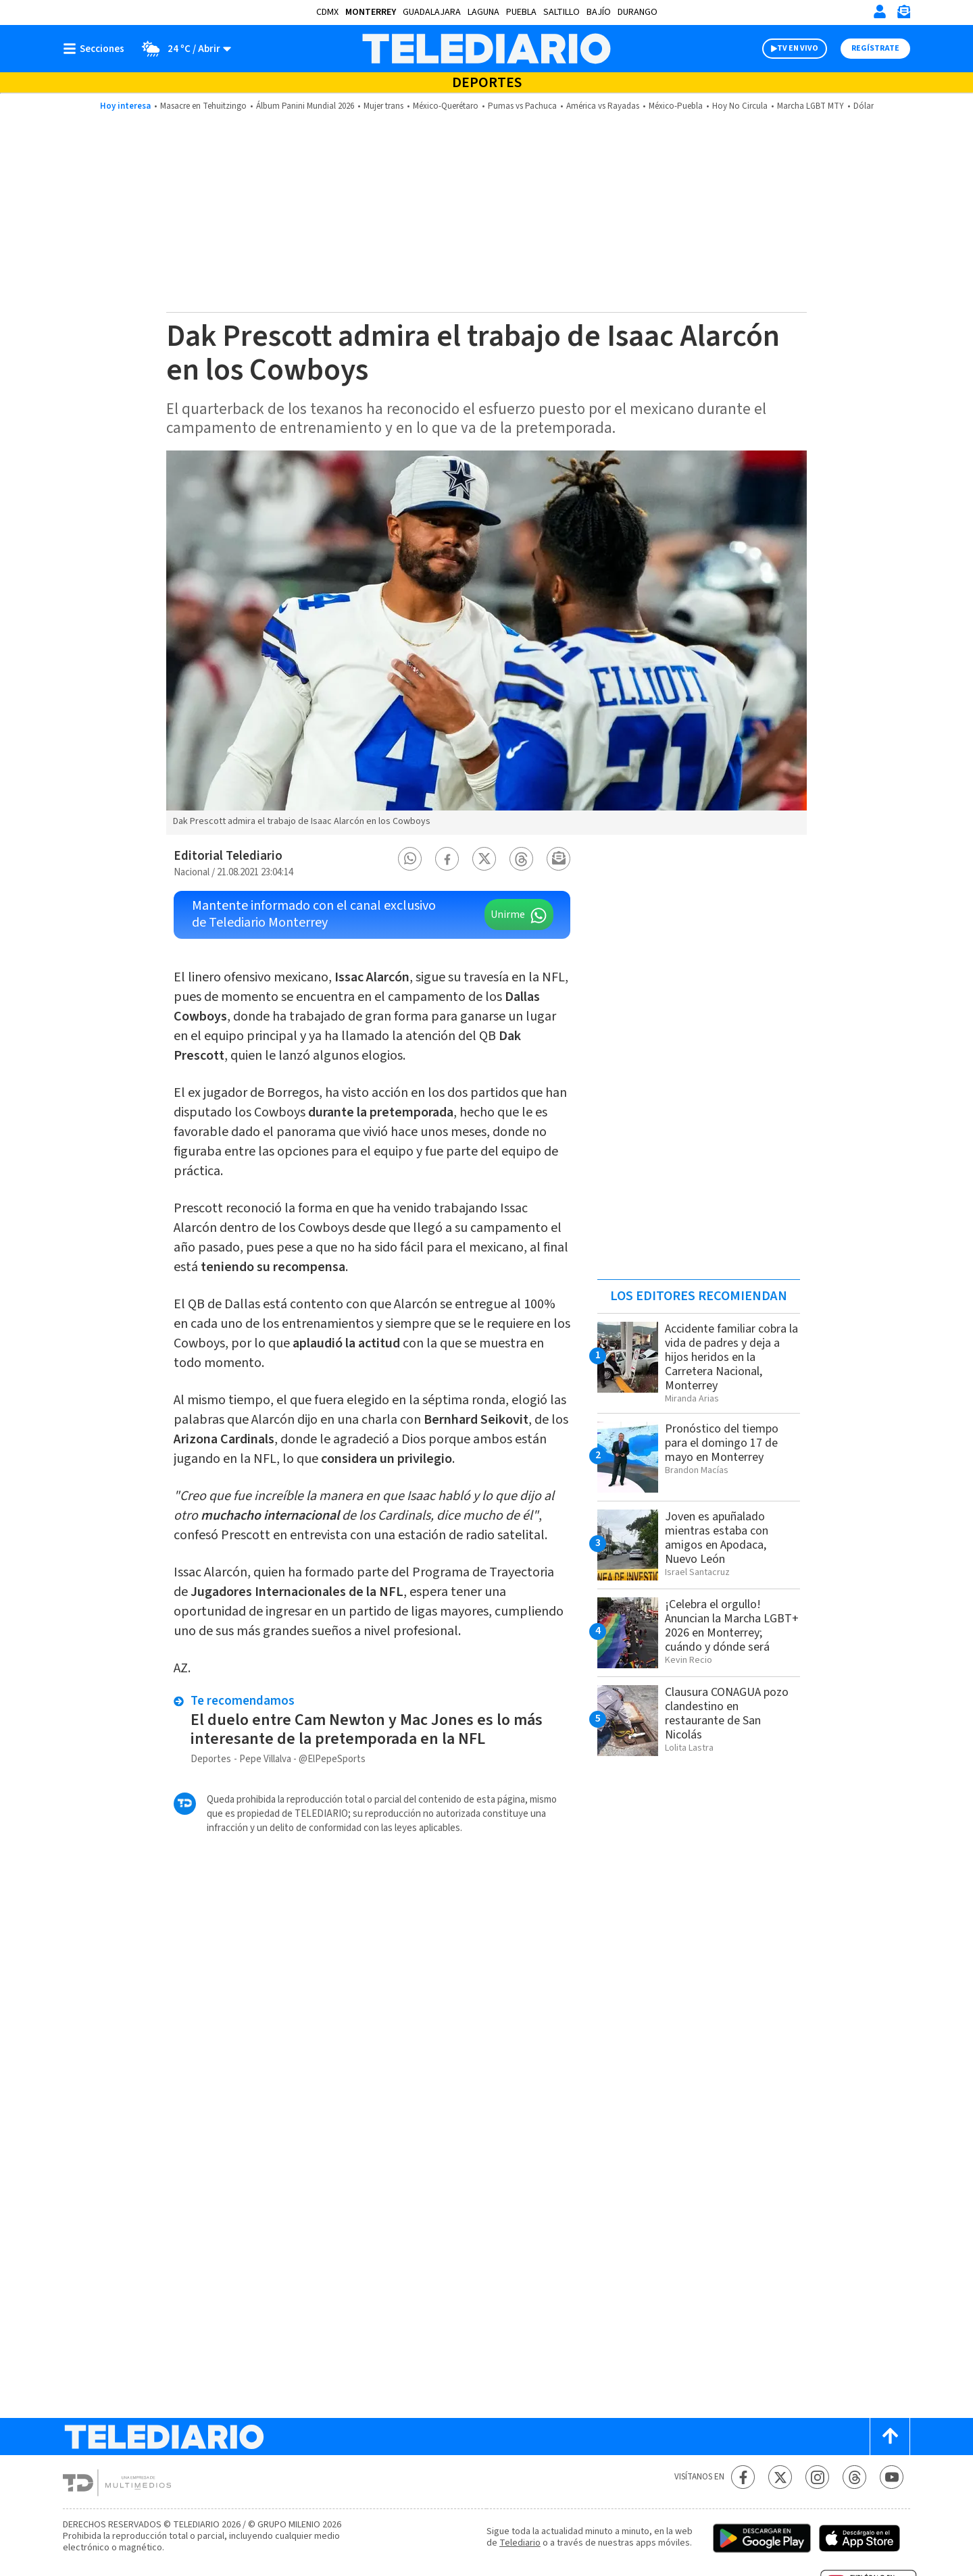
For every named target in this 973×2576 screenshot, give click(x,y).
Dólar (863, 106)
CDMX (327, 12)
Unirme (508, 914)
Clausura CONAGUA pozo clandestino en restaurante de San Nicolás (727, 1713)
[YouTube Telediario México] (891, 2477)
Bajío (599, 12)
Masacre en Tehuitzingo (203, 106)
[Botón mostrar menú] (96, 48)
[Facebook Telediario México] (743, 2477)
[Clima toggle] (182, 48)
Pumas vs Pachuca (522, 106)
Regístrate (875, 48)
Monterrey (370, 12)
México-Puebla (676, 106)
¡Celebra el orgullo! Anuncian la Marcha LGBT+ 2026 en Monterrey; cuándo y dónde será (732, 1625)
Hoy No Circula (740, 106)
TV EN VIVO (797, 48)
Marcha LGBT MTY (810, 106)
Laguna (483, 12)
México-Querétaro (445, 106)
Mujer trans (383, 106)
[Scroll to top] (890, 2436)
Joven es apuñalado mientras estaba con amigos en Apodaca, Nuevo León (716, 1538)
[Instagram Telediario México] (817, 2477)
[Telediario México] (486, 48)
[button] (410, 858)
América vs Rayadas (602, 106)
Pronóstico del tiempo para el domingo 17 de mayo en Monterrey (721, 1443)
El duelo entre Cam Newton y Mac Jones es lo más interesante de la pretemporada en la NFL (367, 1729)
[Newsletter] (903, 14)
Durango (637, 12)
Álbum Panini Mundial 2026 (305, 106)
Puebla (521, 12)
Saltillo (561, 12)
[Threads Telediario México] (854, 2477)
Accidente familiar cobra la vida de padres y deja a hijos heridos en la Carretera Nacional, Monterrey (731, 1357)
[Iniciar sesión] (880, 11)
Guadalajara (432, 12)
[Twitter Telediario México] (780, 2477)
